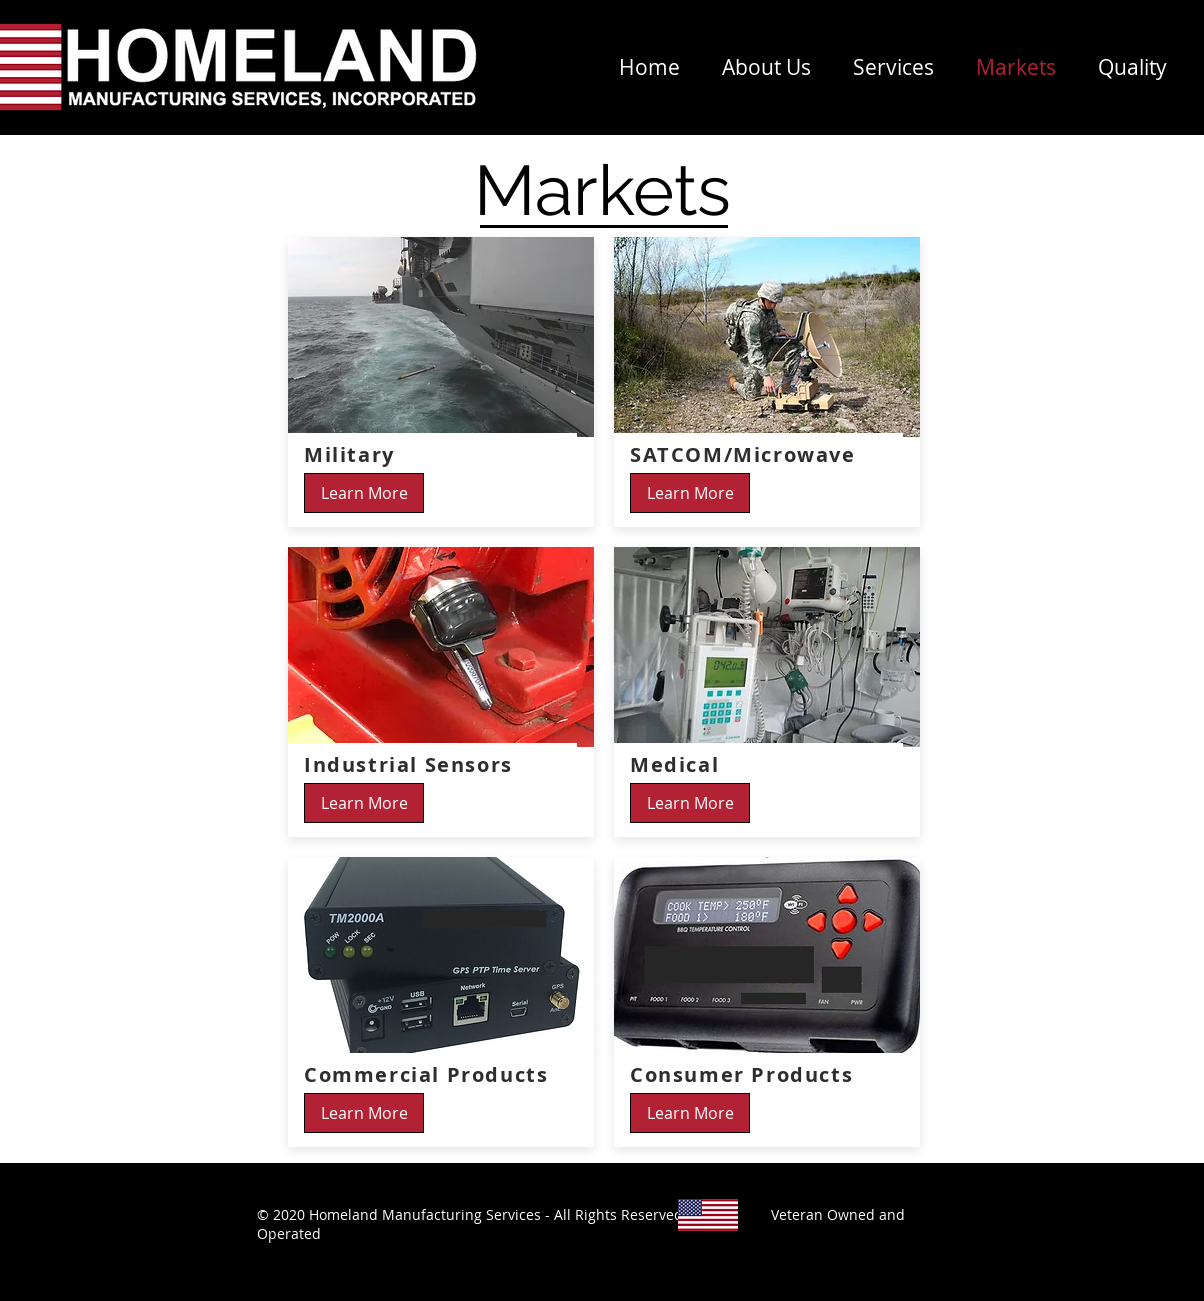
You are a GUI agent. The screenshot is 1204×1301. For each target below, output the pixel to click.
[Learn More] (364, 493)
